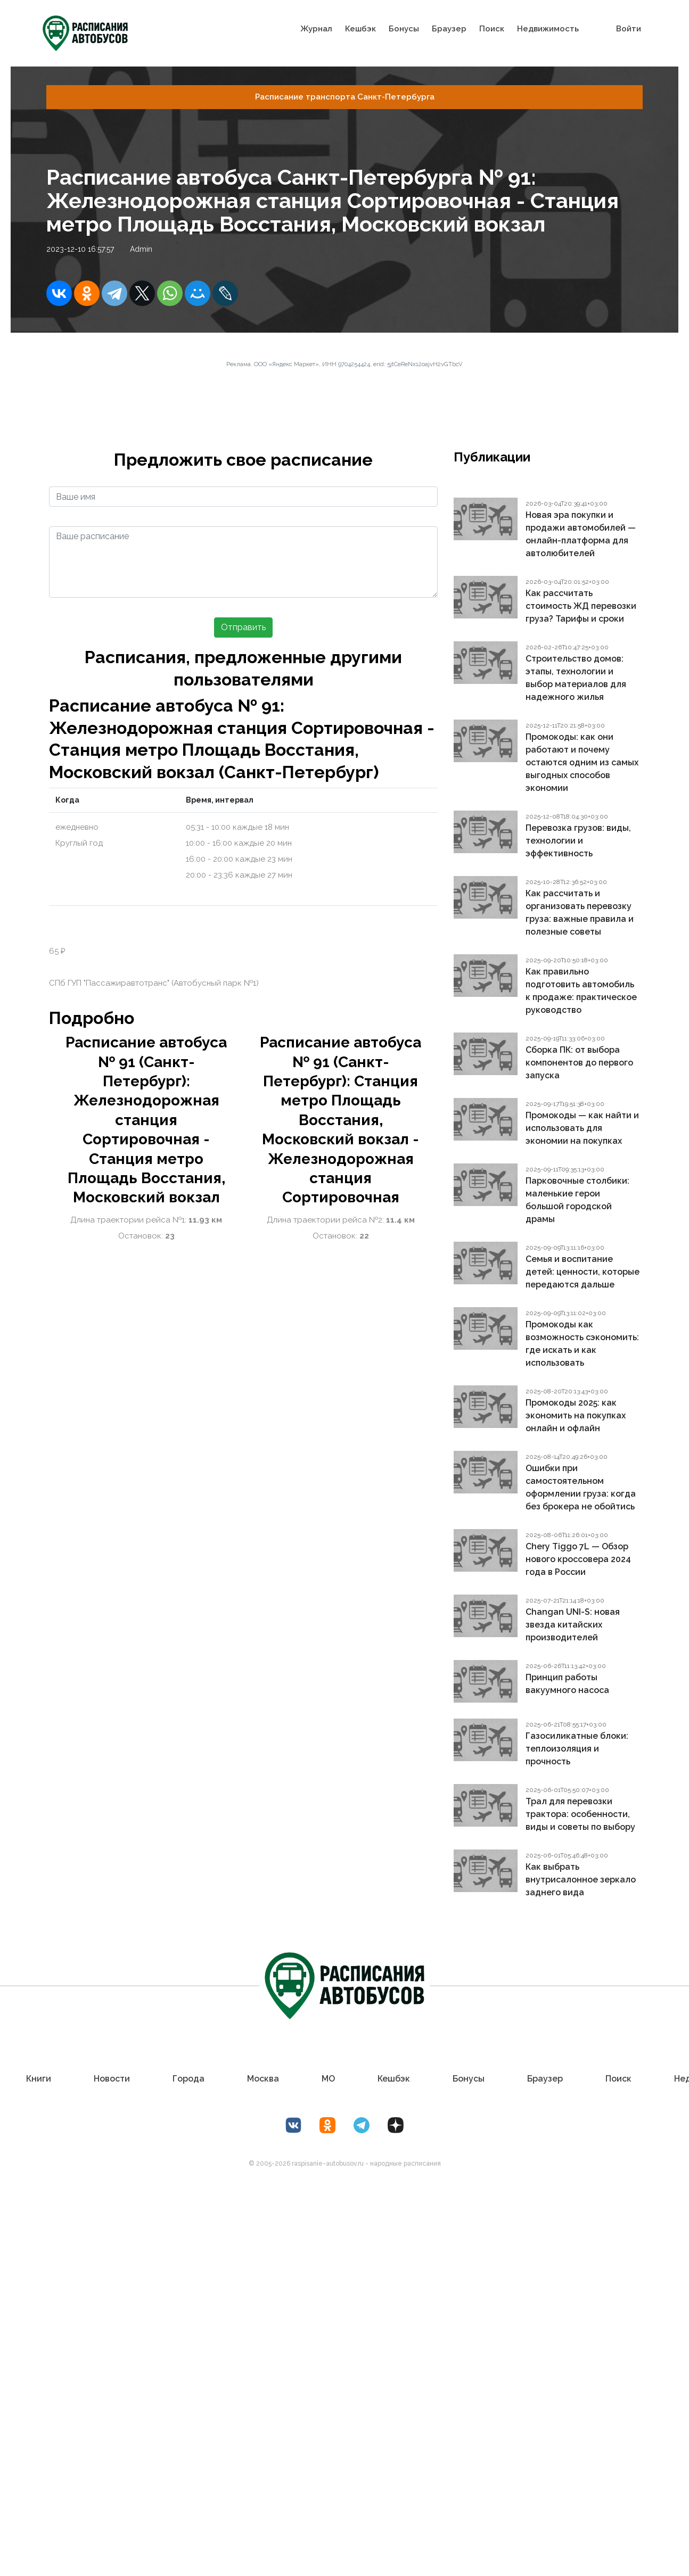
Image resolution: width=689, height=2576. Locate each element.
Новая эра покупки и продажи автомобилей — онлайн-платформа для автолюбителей (581, 534)
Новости (112, 2079)
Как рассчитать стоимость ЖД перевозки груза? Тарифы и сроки (581, 606)
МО (328, 2079)
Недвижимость (548, 28)
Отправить (243, 627)
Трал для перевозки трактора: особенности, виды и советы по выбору (580, 1814)
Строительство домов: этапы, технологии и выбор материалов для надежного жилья (576, 678)
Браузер (449, 28)
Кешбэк (360, 28)
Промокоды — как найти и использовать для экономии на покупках (582, 1128)
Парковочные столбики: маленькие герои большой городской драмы (577, 1200)
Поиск (491, 28)
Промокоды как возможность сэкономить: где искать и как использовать (582, 1343)
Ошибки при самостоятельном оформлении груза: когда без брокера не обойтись (581, 1487)
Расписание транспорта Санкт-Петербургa (344, 97)
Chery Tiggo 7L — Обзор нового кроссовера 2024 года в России (578, 1559)
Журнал (316, 28)
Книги (38, 2079)
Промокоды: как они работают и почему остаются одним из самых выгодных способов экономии (582, 762)
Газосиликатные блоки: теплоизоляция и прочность (577, 1748)
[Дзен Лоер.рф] (396, 2125)
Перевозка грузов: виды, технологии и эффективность (578, 840)
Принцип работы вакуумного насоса (567, 1683)
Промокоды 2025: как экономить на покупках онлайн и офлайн (576, 1415)
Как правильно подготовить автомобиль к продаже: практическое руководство (581, 991)
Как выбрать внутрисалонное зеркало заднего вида (581, 1879)
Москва (263, 2079)
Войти (628, 28)
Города (188, 2079)
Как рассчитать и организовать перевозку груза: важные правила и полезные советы (580, 912)
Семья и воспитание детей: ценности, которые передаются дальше (582, 1272)
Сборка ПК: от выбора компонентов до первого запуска (579, 1062)
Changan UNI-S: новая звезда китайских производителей (573, 1624)
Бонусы (404, 28)
